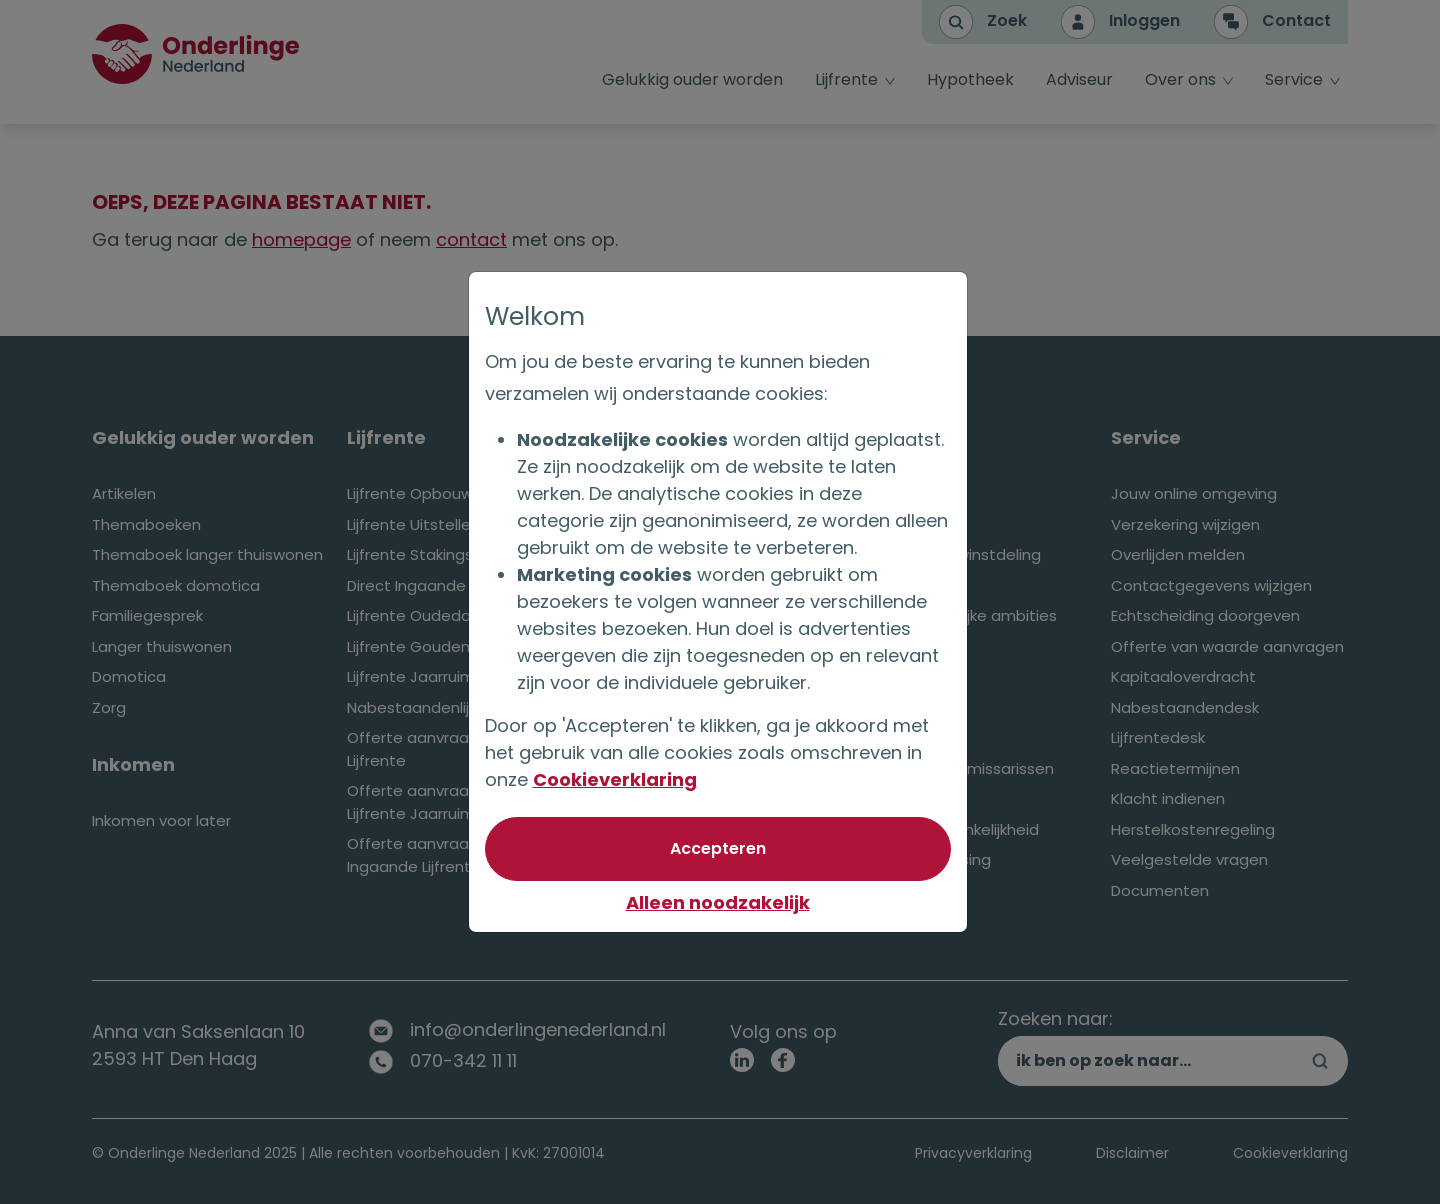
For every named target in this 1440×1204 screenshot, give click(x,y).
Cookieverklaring (617, 779)
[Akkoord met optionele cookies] (720, 849)
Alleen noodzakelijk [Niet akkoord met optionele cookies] (720, 902)
